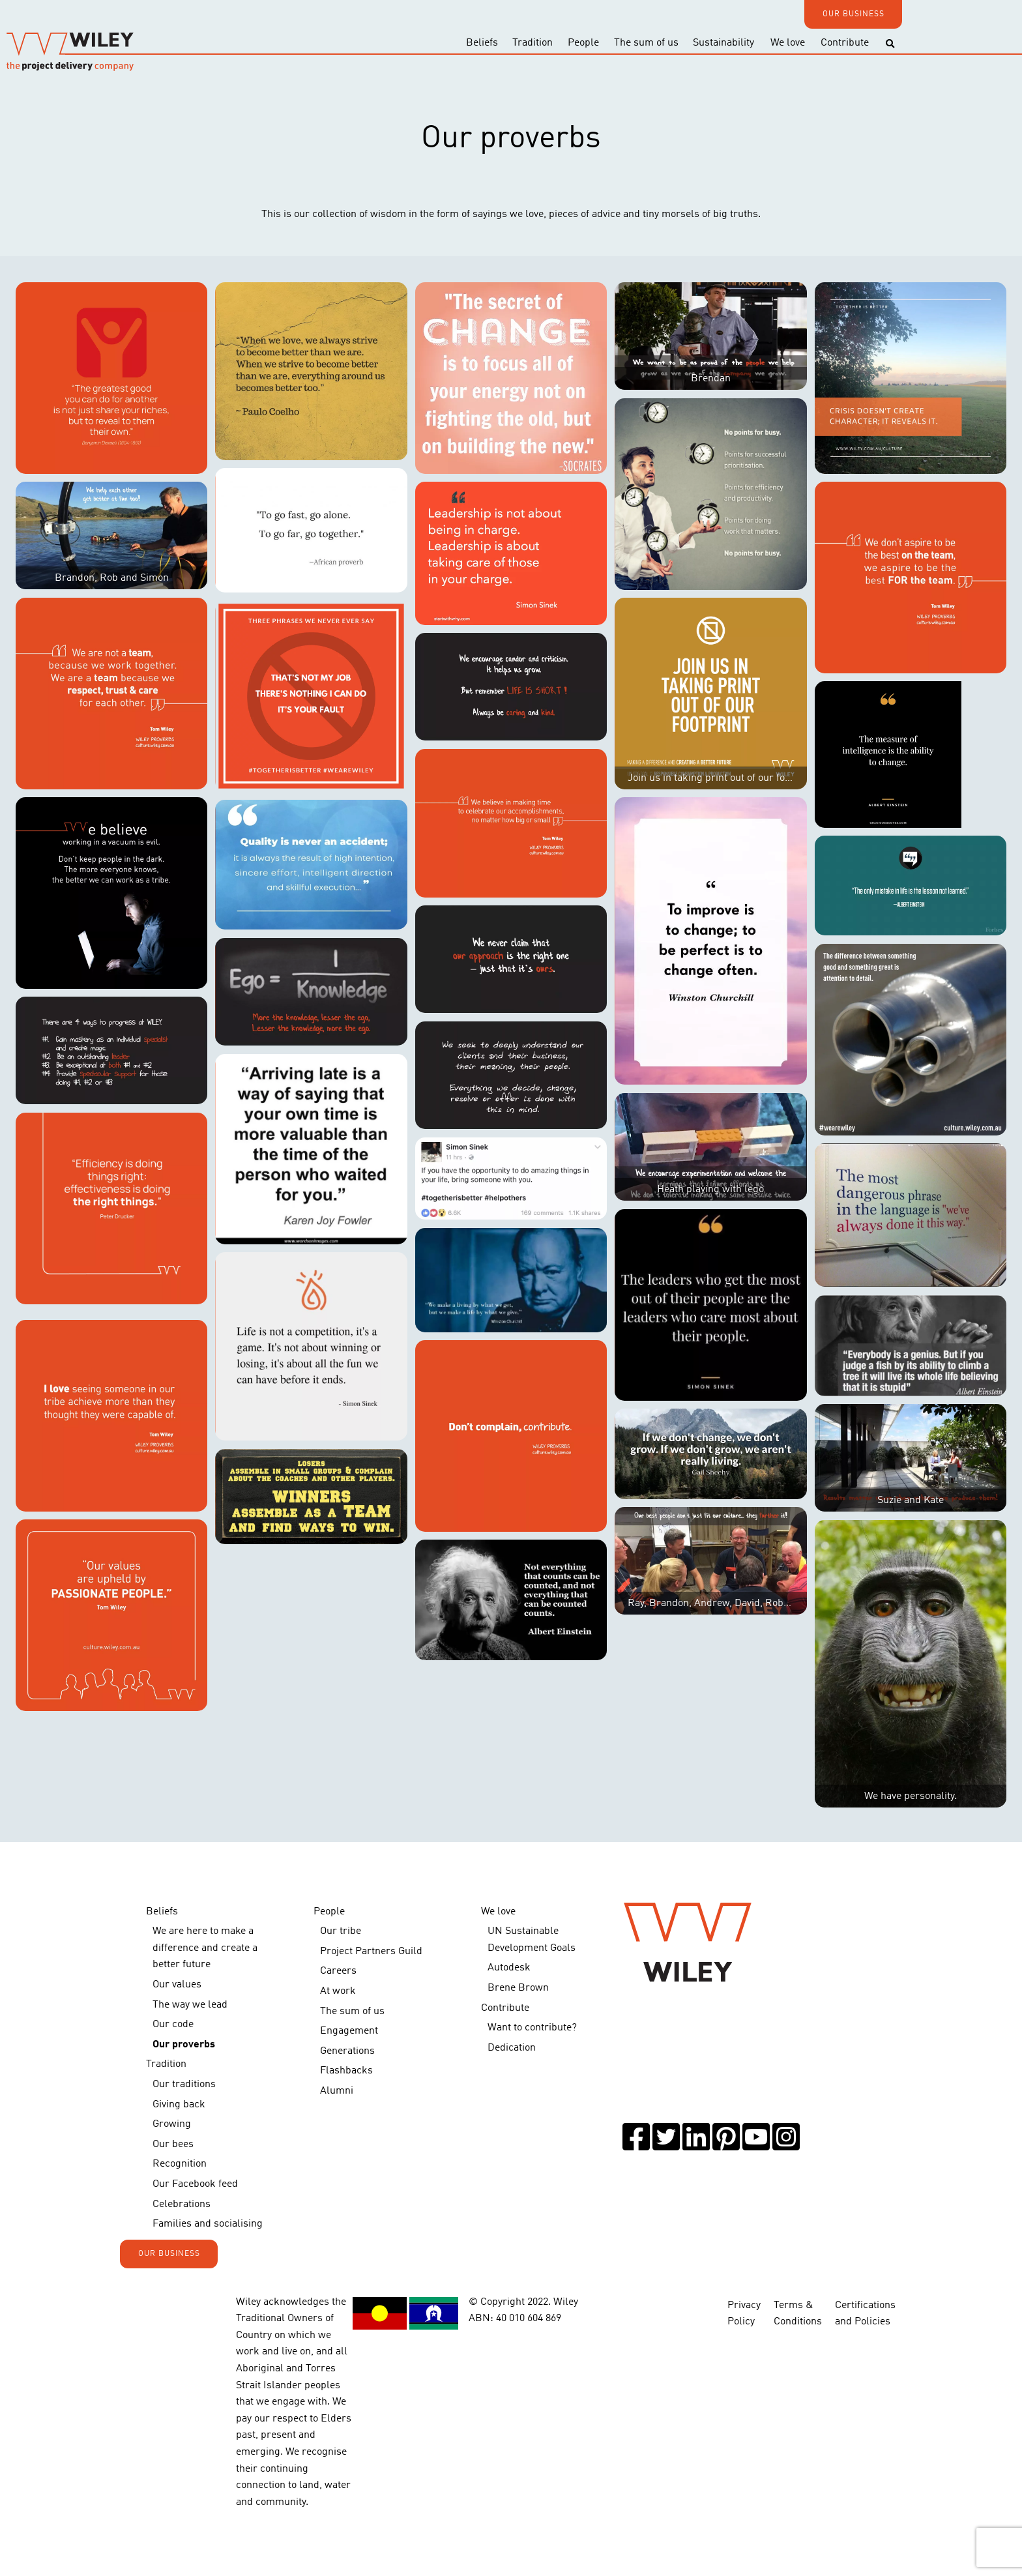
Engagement (349, 2031)
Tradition (532, 43)
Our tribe (340, 1931)
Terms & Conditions (798, 2314)
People (583, 43)
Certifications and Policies (865, 2314)
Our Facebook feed (195, 2184)
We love (787, 43)
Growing (172, 2124)
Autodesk (509, 1968)
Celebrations (182, 2204)
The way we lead (190, 2005)
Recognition (180, 2164)
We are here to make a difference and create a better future (205, 1948)
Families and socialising (208, 2224)
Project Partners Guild (371, 1951)
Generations (347, 2051)
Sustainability (723, 43)
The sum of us (646, 43)
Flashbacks (346, 2071)
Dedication (512, 2048)
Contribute (845, 43)
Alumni (336, 2091)
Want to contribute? (532, 2028)
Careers (338, 1971)
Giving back (179, 2105)
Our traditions (184, 2084)
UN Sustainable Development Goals (532, 1940)
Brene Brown (518, 1988)
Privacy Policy (744, 2314)
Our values (177, 1985)
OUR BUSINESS (853, 14)
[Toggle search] (890, 44)
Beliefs (482, 43)
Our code (173, 2024)
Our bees (173, 2144)
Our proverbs (184, 2045)
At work (338, 1991)
